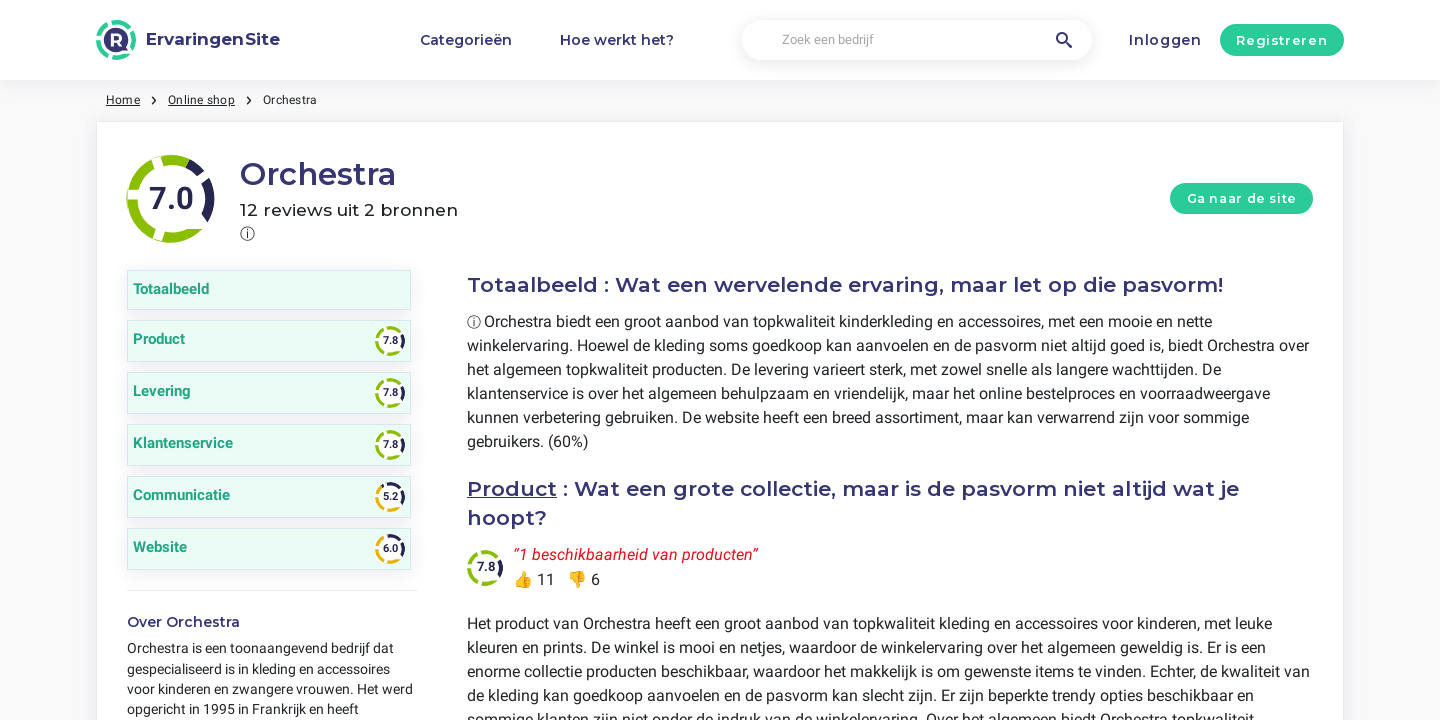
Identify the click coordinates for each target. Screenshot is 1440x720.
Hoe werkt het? (617, 40)
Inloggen (1165, 40)
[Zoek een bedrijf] (917, 40)
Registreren (1281, 40)
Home (123, 100)
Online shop (201, 100)
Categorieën (466, 40)
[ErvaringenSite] (188, 40)
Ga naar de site (1242, 198)
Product (512, 488)
